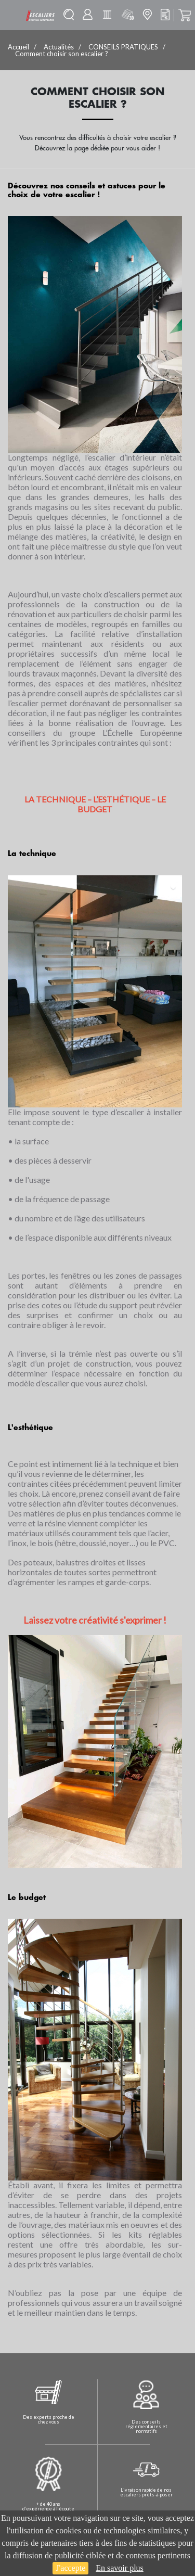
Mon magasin (147, 14)
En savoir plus (120, 2568)
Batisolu (107, 14)
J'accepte (70, 2568)
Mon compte (88, 14)
